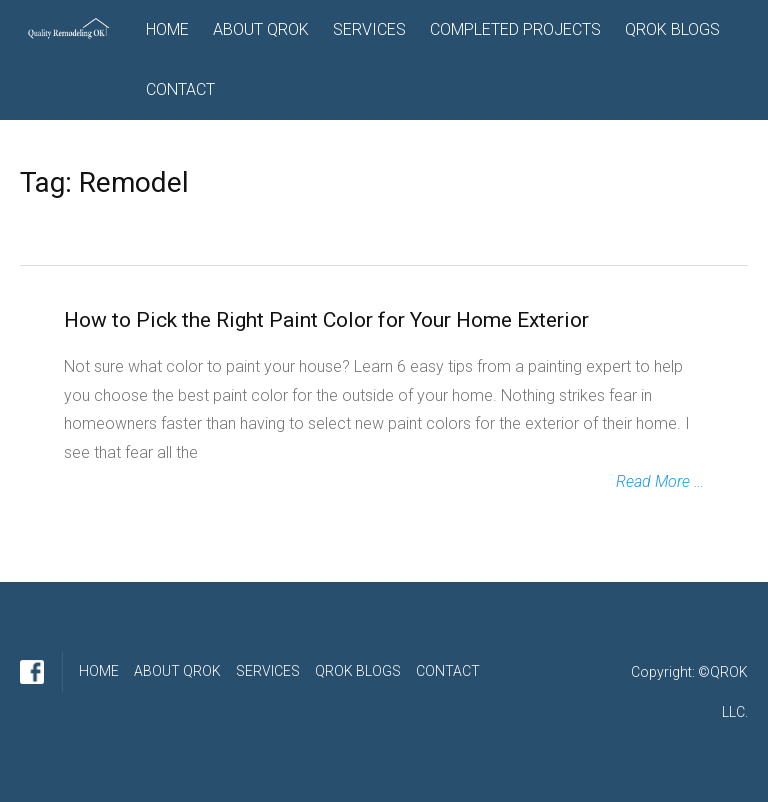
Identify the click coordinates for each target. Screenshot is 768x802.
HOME (167, 29)
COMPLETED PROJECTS (515, 29)
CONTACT (180, 89)
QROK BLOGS (672, 29)
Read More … (660, 481)
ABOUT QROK (261, 29)
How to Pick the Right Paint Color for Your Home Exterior (326, 320)
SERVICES (369, 29)
